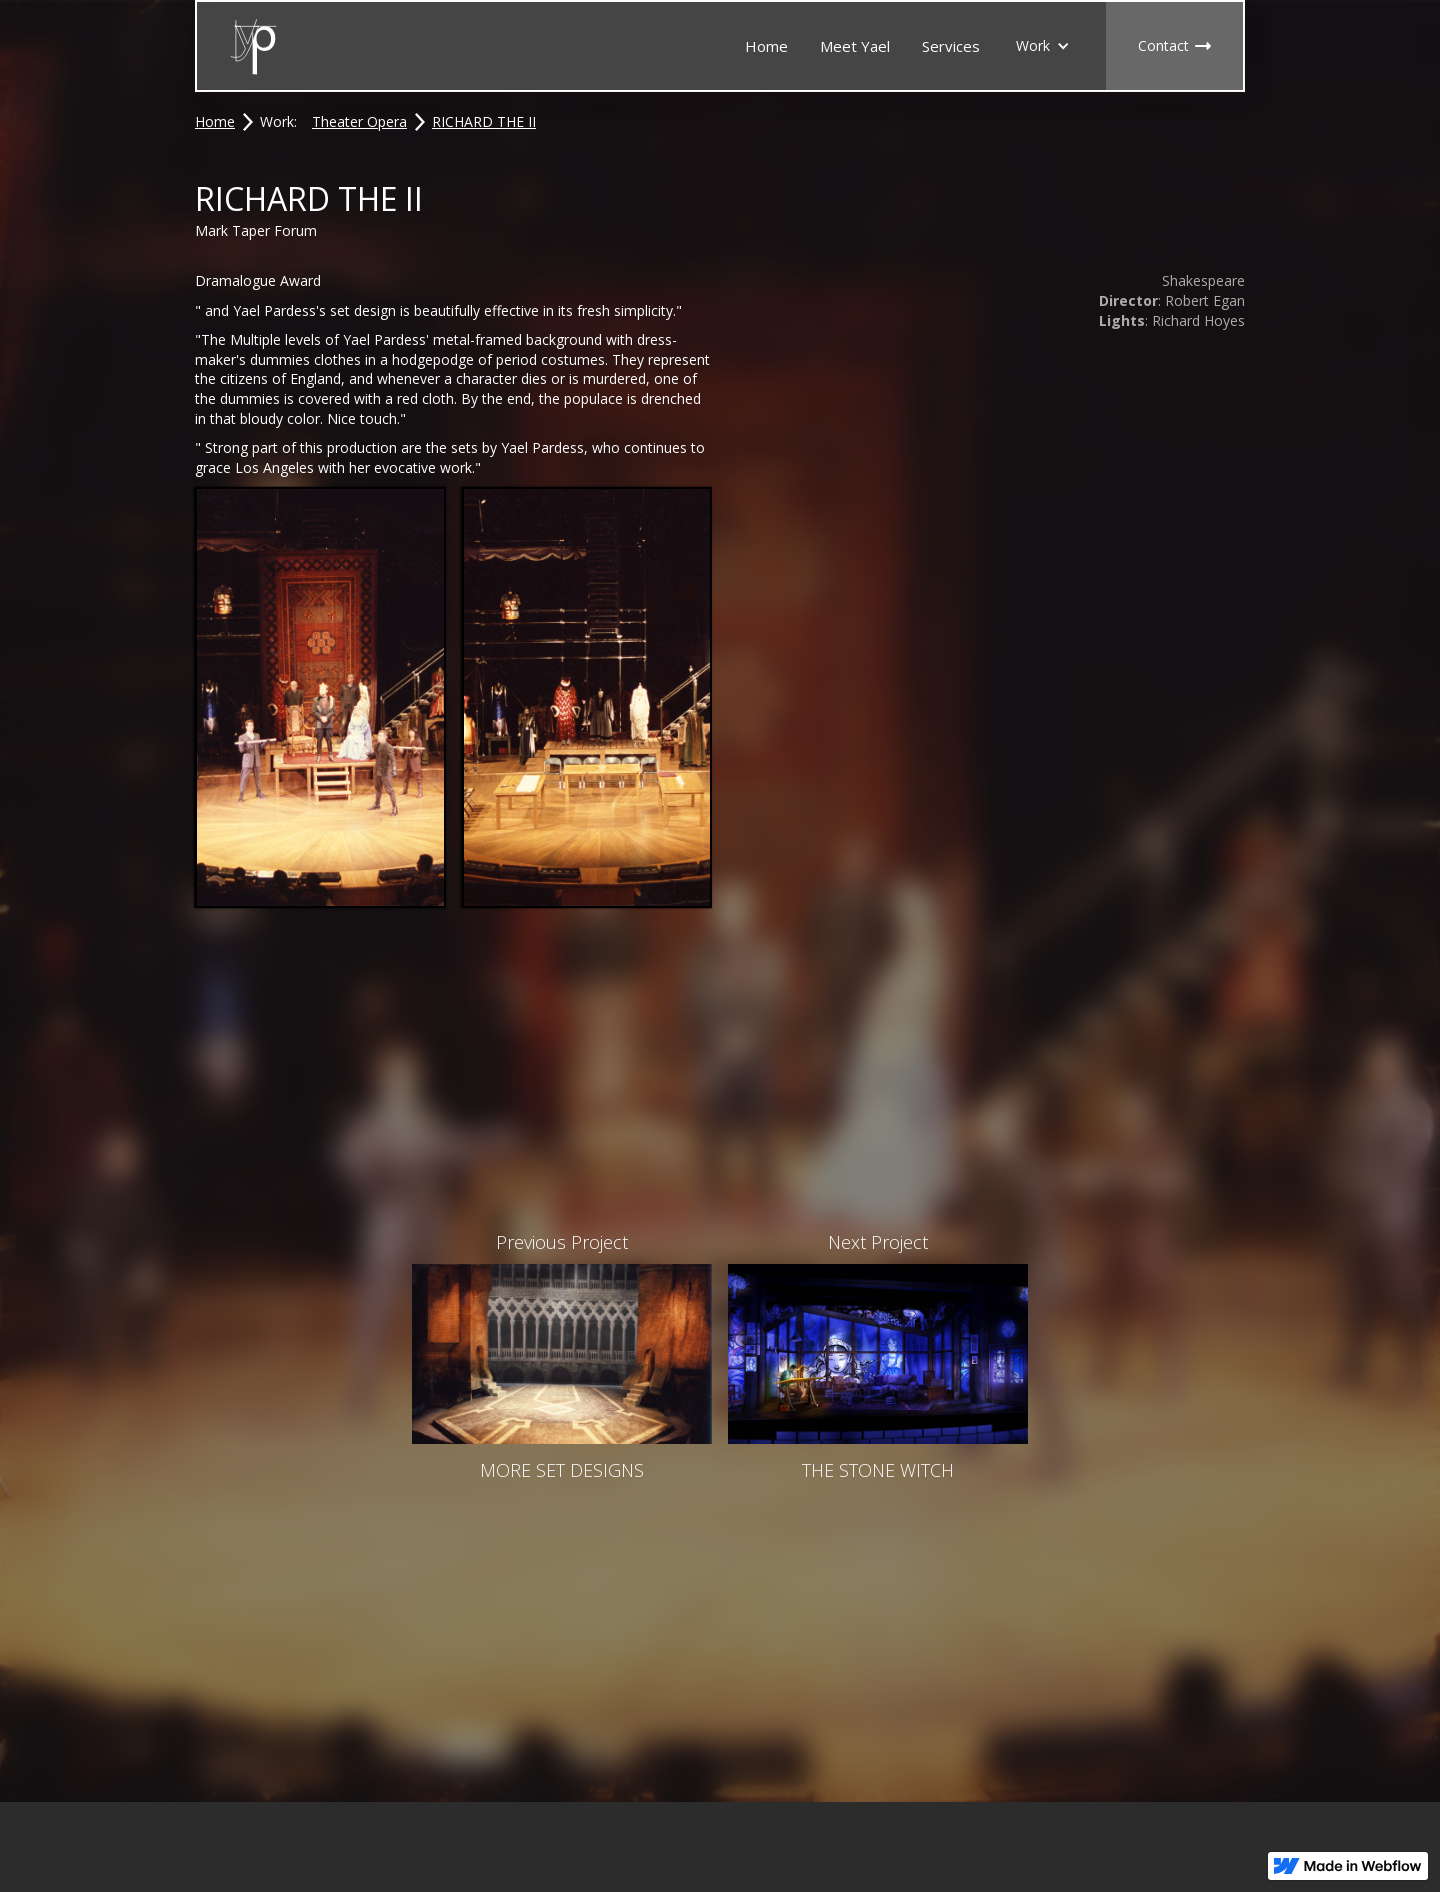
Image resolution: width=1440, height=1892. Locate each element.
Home (766, 46)
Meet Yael (855, 46)
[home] (254, 46)
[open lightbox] (320, 697)
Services (951, 46)
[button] (1043, 46)
